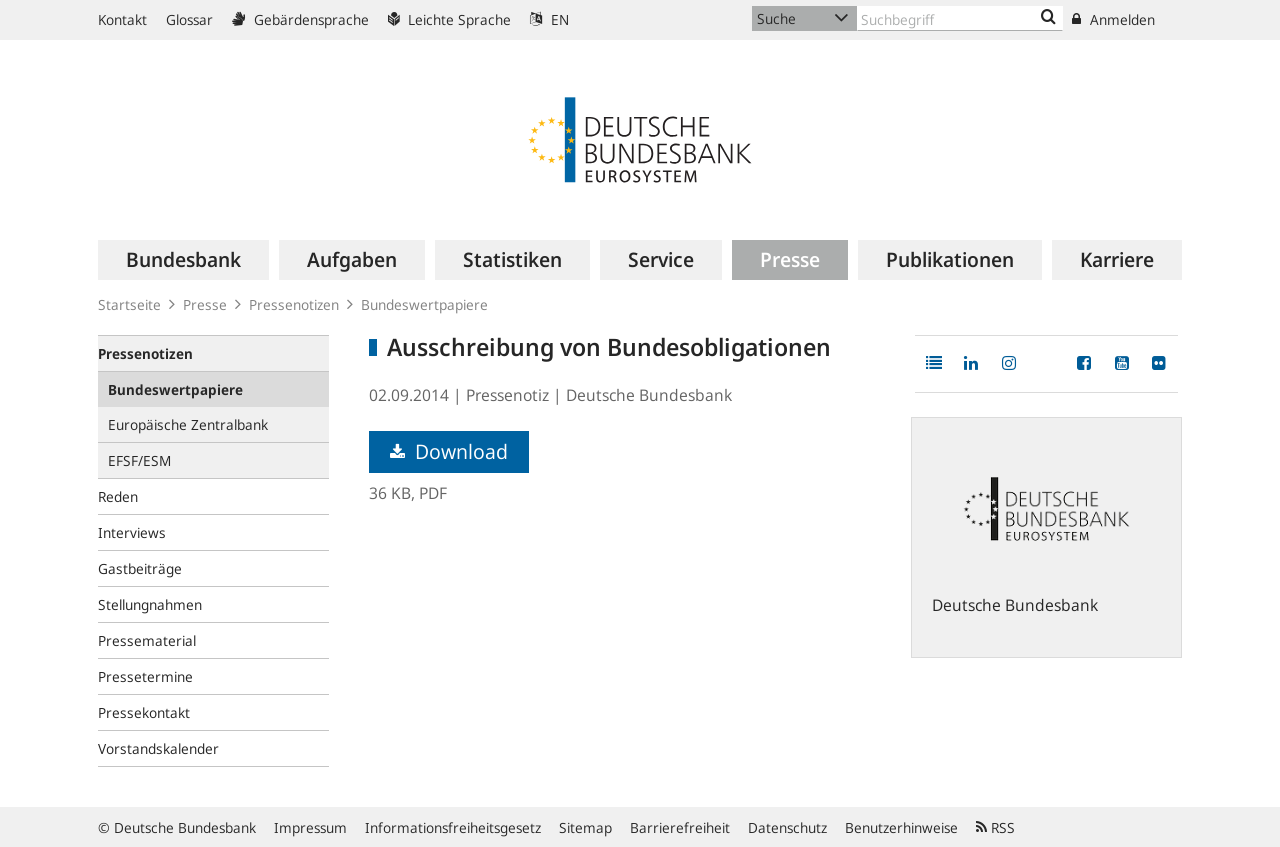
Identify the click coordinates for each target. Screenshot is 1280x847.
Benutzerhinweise (901, 827)
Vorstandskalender (158, 748)
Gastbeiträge (140, 568)
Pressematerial (147, 640)
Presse (205, 304)
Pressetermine (145, 676)
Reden (118, 496)
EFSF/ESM (139, 460)
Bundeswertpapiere (424, 304)
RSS (995, 827)
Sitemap (585, 827)
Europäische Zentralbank (188, 424)
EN (549, 19)
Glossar (189, 19)
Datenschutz (787, 827)
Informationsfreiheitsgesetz (453, 827)
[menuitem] (183, 260)
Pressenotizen (294, 304)
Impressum (310, 827)
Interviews (132, 532)
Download (449, 451)
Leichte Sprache (449, 19)
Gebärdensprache (300, 19)
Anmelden (1113, 19)
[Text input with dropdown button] (960, 18)
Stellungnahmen (150, 604)
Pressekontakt (144, 712)
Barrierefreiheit (680, 827)
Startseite (129, 304)
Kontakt (122, 19)
